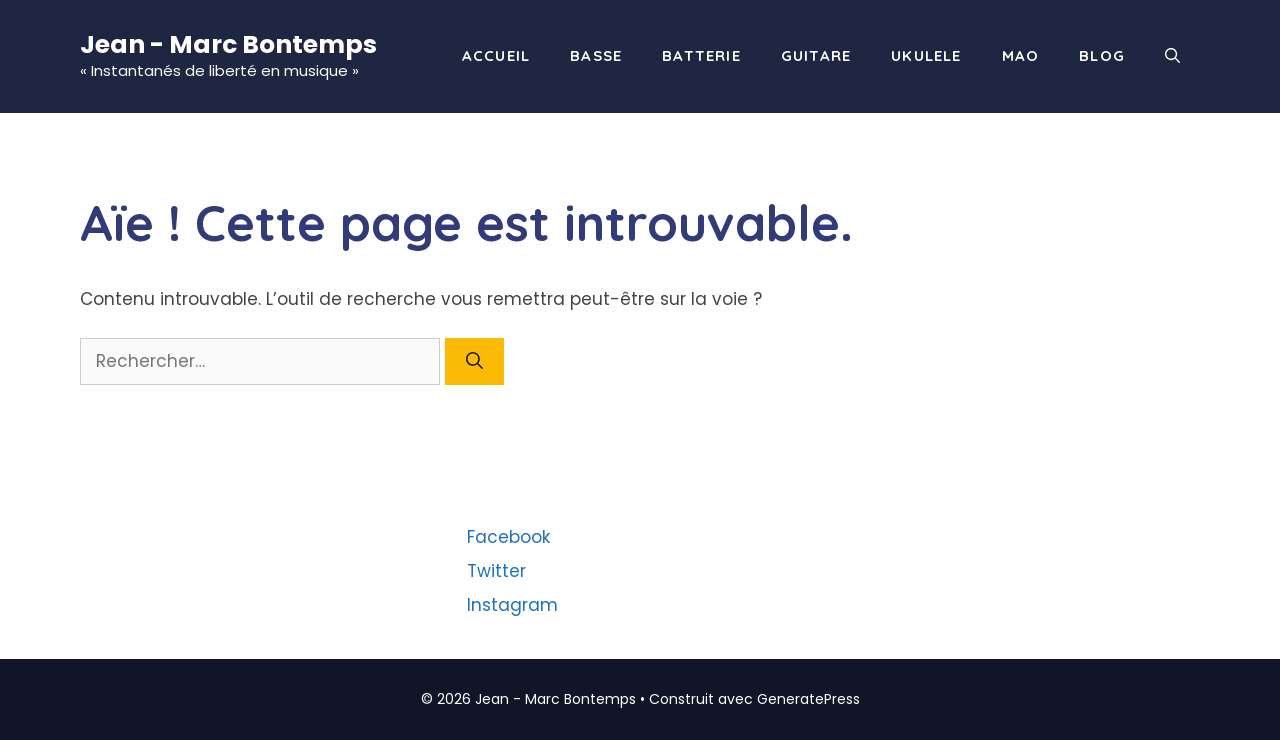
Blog (1102, 55)
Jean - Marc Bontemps (228, 44)
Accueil (496, 55)
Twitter (496, 571)
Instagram (512, 605)
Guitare (816, 55)
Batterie (701, 55)
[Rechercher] (474, 362)
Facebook (508, 537)
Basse (596, 55)
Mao (1021, 55)
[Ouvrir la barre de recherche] (1172, 56)
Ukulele (926, 55)
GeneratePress (808, 699)
